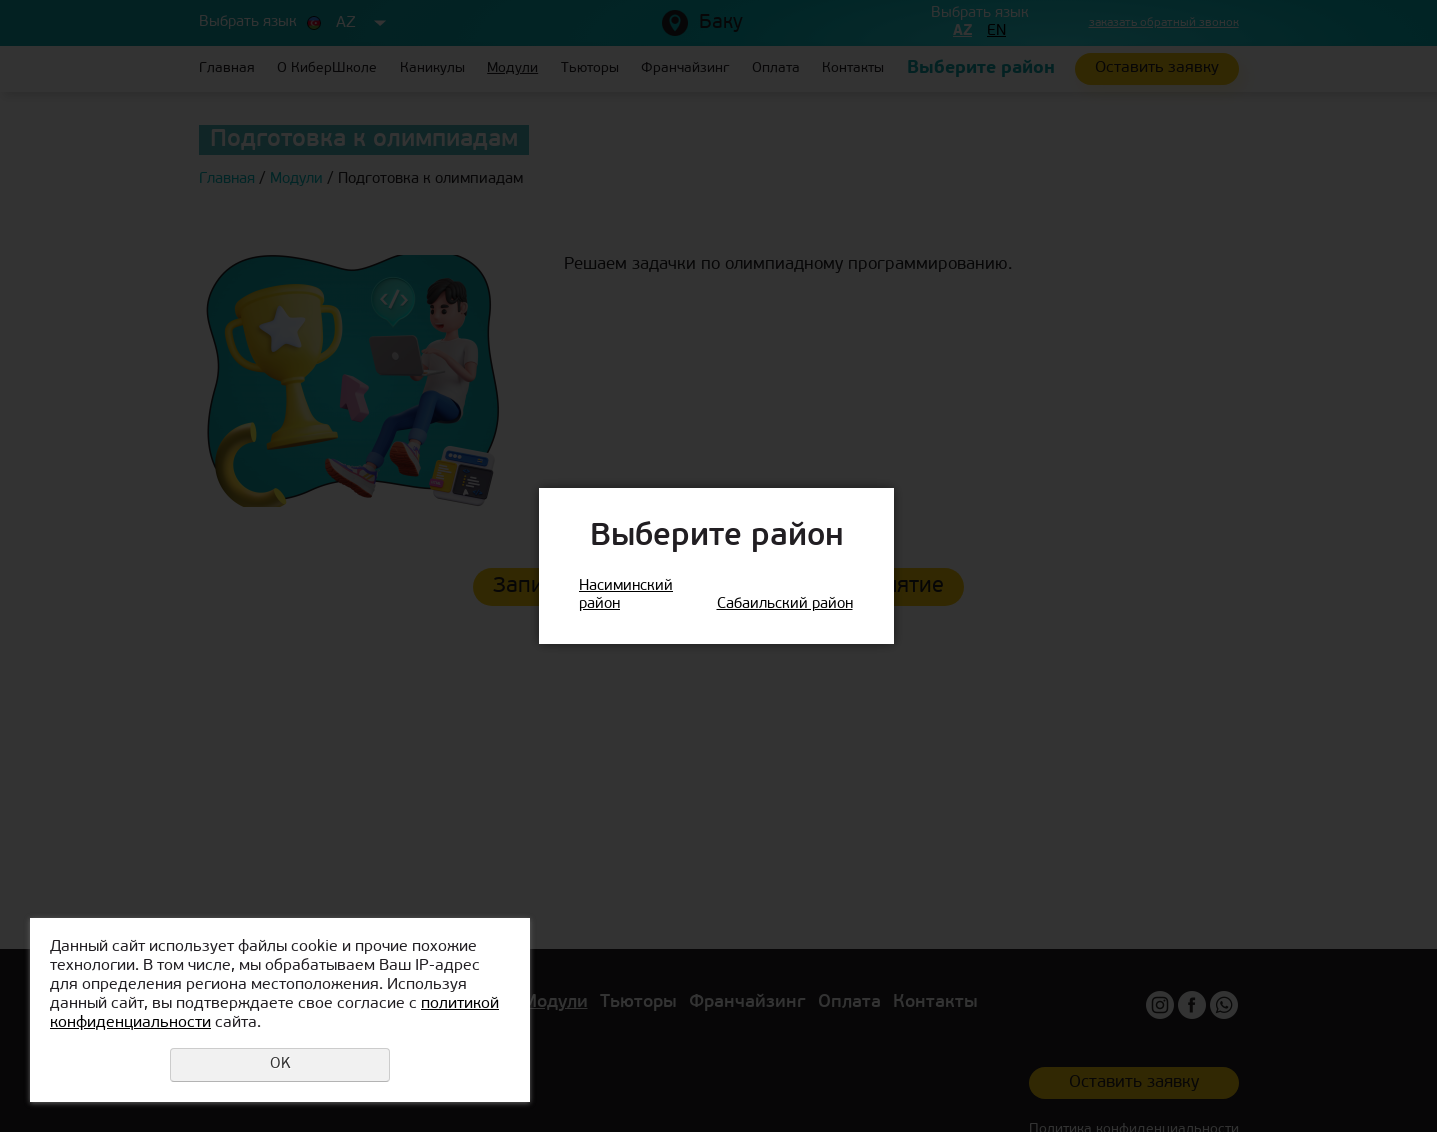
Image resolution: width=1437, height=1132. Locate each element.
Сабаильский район (785, 604)
